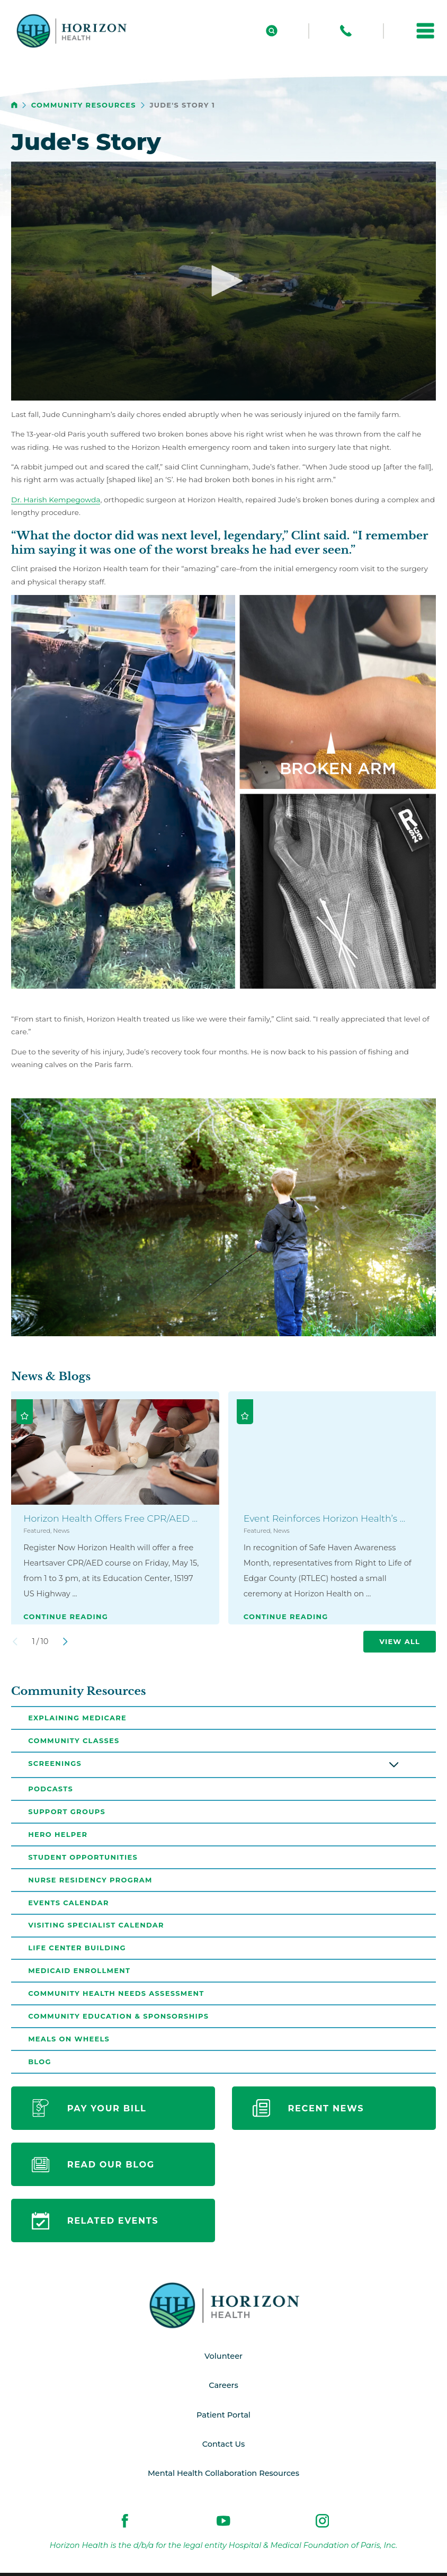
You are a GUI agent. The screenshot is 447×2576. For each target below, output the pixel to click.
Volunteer (223, 2361)
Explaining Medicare (77, 1717)
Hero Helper (57, 1835)
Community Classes (74, 1740)
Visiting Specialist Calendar (96, 1927)
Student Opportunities (83, 1858)
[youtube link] (223, 2525)
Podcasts (50, 1790)
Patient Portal (223, 2419)
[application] (223, 281)
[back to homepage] (14, 105)
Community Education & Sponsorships (118, 2019)
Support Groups (66, 1812)
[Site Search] (272, 31)
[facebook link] (125, 2525)
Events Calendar (68, 1904)
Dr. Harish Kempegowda (55, 499)
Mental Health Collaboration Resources (224, 2478)
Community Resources (83, 105)
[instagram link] (322, 2525)
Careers (223, 2390)
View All (399, 1641)
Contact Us (223, 2449)
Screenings (55, 1764)
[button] (425, 31)
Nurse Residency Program (90, 1881)
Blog (39, 2066)
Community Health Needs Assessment (116, 1997)
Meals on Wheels (69, 2042)
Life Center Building (77, 1951)
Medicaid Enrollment (79, 1973)
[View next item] (65, 1642)
